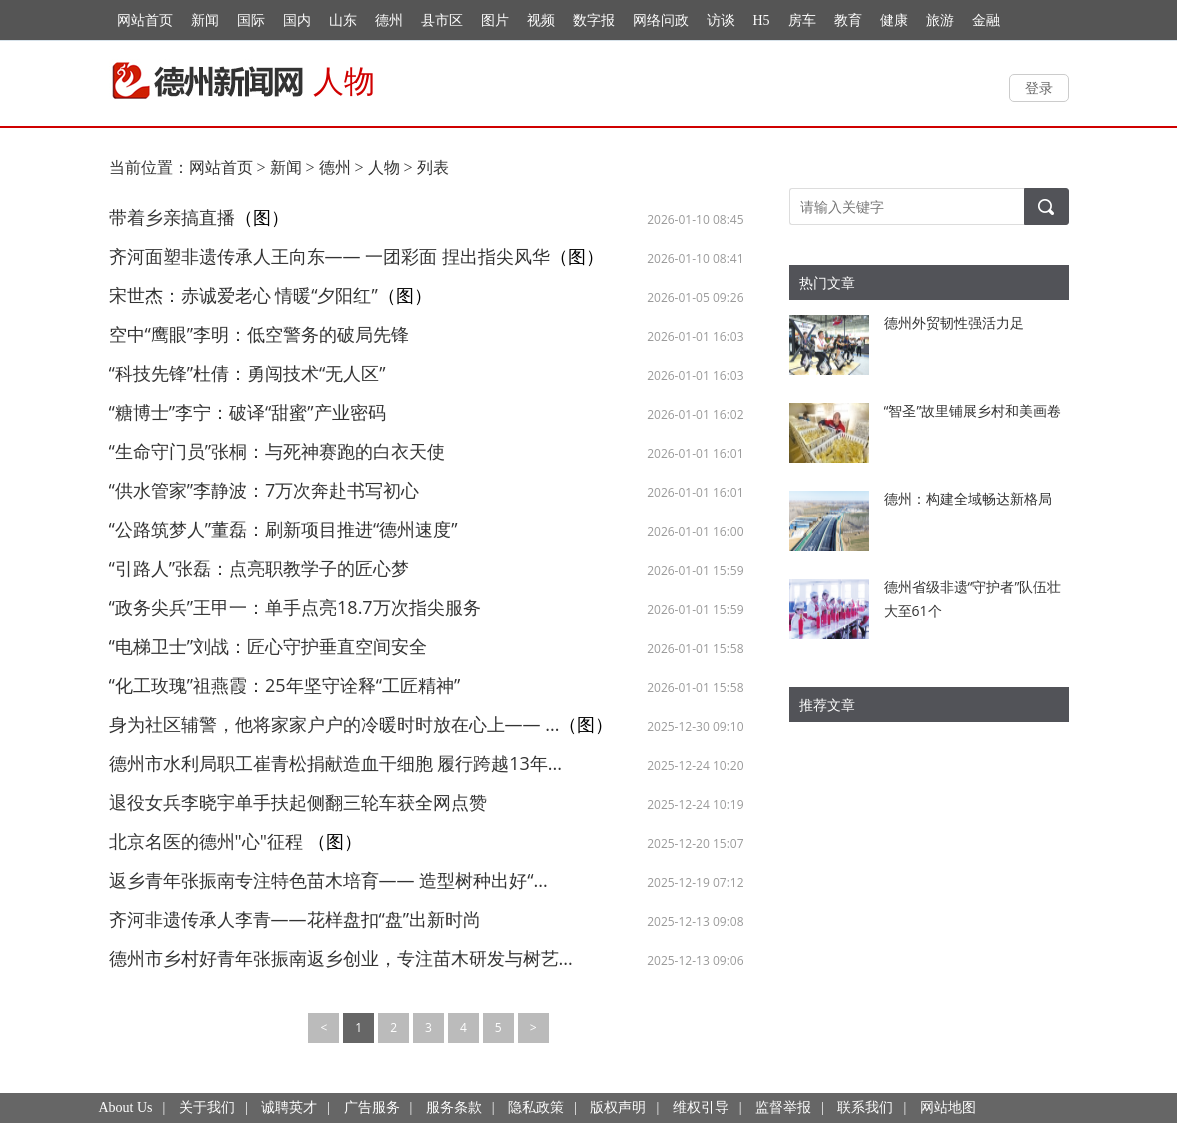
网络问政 (661, 20)
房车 (802, 20)
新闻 (205, 20)
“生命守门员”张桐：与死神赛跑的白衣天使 (277, 451)
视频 (541, 20)
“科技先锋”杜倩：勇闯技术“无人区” (247, 373)
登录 (1039, 87)
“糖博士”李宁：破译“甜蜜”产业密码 (247, 412)
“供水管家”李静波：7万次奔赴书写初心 (264, 490)
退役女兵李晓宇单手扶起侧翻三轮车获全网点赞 (298, 802)
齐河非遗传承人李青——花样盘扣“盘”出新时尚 (295, 919)
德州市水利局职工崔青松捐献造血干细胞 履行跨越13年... (335, 763)
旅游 (940, 20)
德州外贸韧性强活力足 (954, 322)
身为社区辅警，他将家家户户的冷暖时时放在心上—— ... (334, 724)
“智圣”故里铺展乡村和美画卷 (973, 410)
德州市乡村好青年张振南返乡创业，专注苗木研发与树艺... (341, 958)
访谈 (721, 20)
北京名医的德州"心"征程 (208, 841)
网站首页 (145, 20)
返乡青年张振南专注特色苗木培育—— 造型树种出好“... (328, 880)
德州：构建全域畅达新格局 (968, 498)
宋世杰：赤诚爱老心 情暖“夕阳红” (243, 295)
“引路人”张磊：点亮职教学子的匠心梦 (259, 568)
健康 (894, 20)
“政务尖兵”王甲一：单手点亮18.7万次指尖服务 (295, 607)
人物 (384, 167)
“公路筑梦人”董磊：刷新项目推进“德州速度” (283, 529)
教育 (848, 20)
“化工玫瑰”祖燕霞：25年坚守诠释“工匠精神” (285, 685)
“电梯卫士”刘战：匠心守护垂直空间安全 (268, 646)
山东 (343, 20)
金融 (986, 20)
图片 (495, 20)
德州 (389, 20)
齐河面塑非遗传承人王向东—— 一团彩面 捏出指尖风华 (329, 256)
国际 (251, 20)
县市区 (442, 20)
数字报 (594, 20)
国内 (297, 20)
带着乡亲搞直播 (172, 217)
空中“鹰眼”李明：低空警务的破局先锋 (259, 334)
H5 (761, 20)
